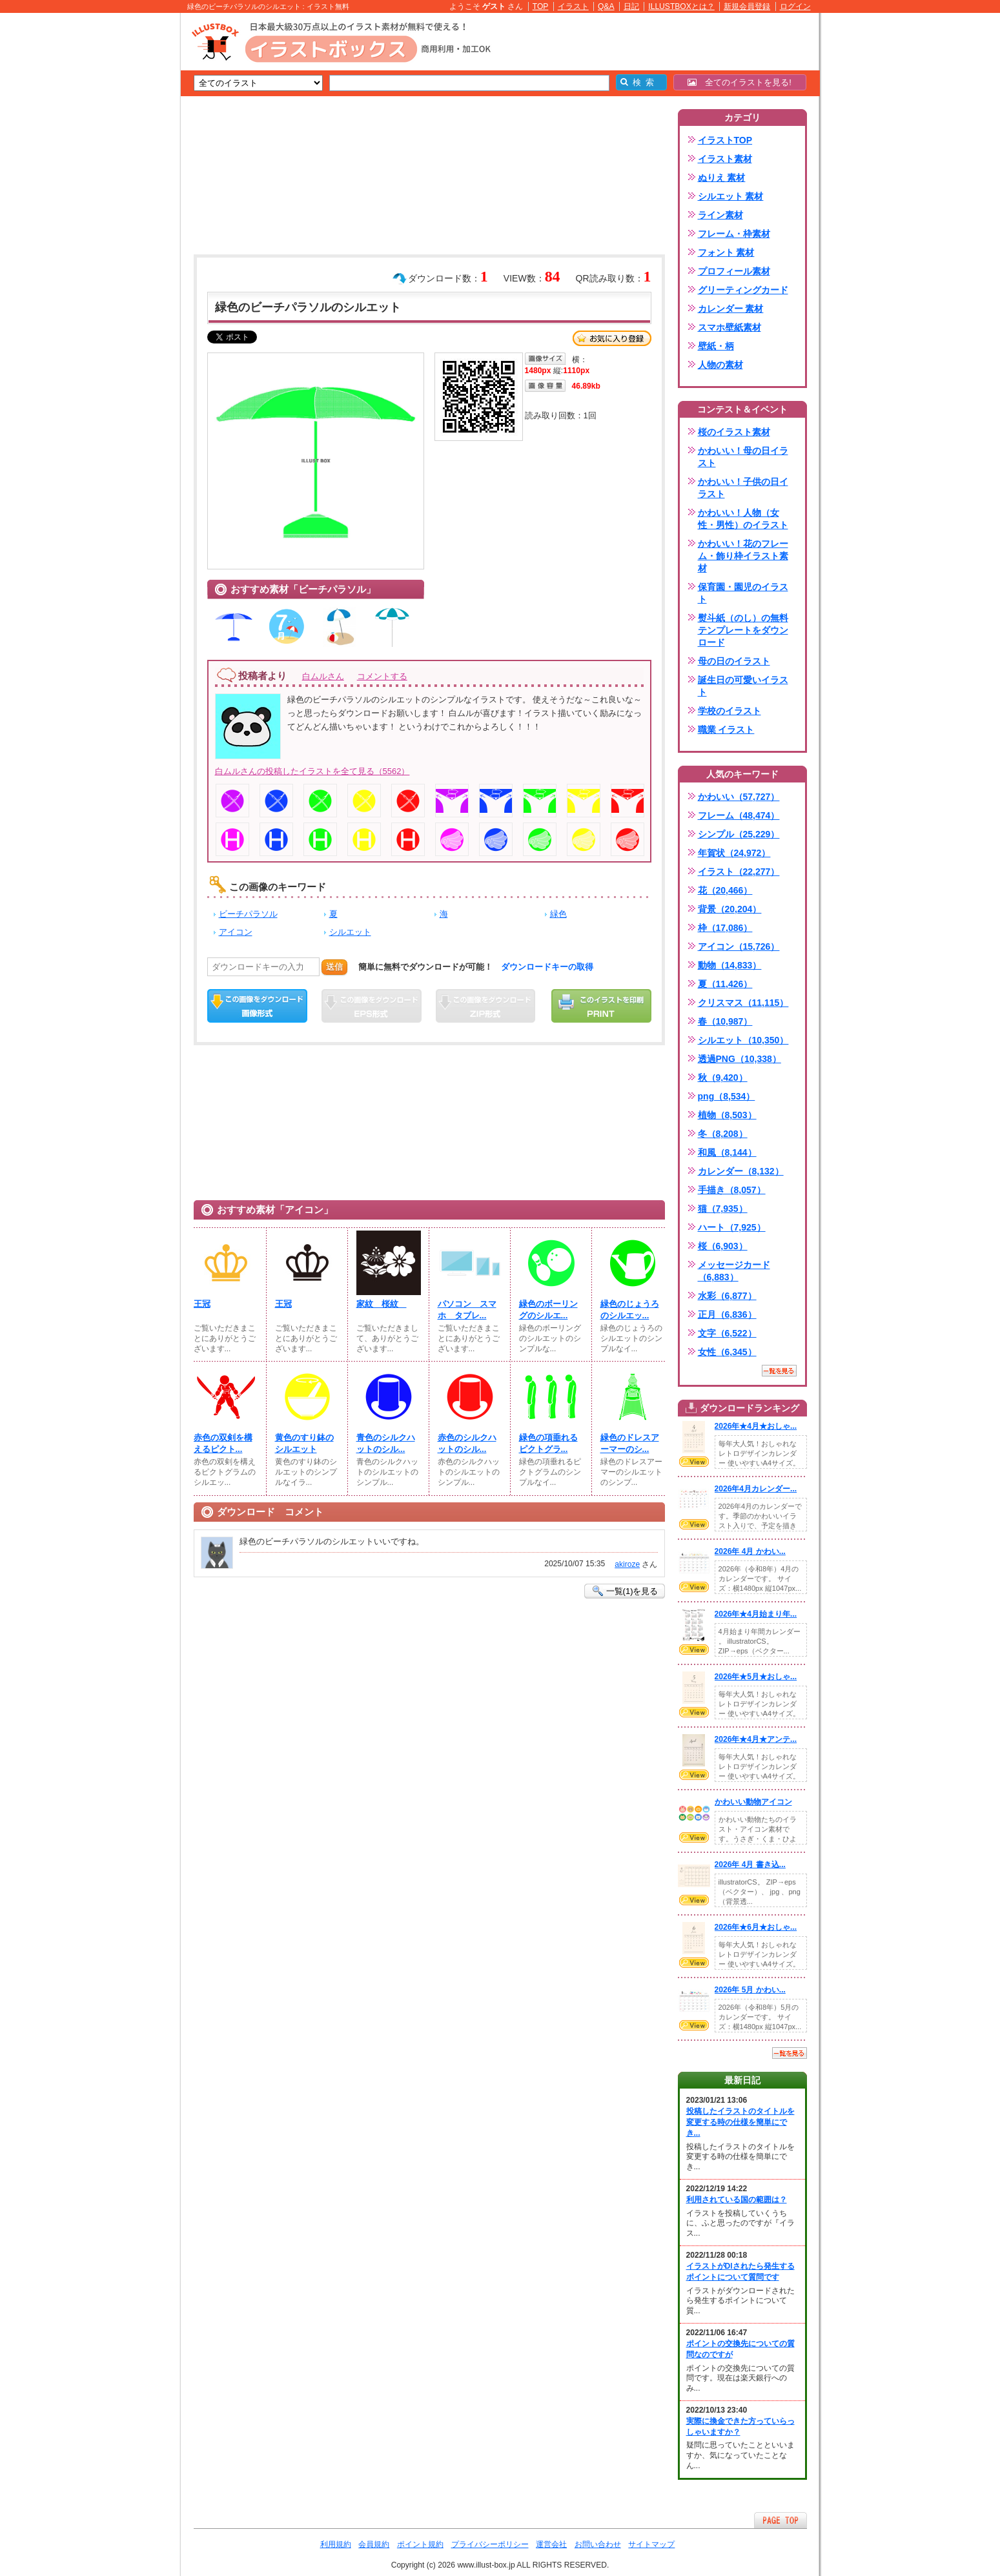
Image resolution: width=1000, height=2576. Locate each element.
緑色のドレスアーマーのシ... (629, 1443)
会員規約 (373, 2544)
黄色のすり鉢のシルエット (304, 1443)
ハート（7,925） (732, 1227)
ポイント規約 (420, 2544)
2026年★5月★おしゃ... (756, 1676)
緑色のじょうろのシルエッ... (629, 1309)
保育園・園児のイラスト (743, 593)
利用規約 (335, 2544)
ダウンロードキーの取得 (547, 967)
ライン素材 (720, 215)
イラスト (573, 6)
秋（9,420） (723, 1077)
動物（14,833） (730, 965)
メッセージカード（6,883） (734, 1271)
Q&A (606, 6)
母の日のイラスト (734, 661)
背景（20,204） (730, 909)
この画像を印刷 (601, 1006)
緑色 (558, 914)
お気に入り (612, 338)
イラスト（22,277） (739, 871)
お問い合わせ (598, 2544)
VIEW (694, 1462)
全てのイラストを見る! (739, 82)
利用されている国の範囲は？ (736, 2199)
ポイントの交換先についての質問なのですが (740, 2349)
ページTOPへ (780, 2520)
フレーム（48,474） (739, 815)
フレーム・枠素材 (734, 234)
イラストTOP (725, 140)
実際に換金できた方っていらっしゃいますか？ (740, 2427)
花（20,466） (725, 890)
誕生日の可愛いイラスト (743, 686)
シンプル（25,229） (739, 834)
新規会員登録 (747, 6)
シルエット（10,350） (743, 1040)
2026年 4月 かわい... (750, 1551)
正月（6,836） (727, 1314)
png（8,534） (726, 1096)
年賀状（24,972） (734, 853)
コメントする (382, 676)
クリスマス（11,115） (743, 1002)
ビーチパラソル (248, 914)
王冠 (202, 1304)
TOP (541, 6)
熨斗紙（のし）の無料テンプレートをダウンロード (743, 630)
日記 (631, 6)
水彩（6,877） (727, 1296)
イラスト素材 (725, 159)
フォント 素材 (726, 252)
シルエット (350, 932)
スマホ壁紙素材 (729, 327)
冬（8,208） (723, 1134)
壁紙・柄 (716, 346)
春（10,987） (725, 1021)
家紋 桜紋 (381, 1304)
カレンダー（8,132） (741, 1171)
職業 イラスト (726, 729)
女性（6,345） (727, 1352)
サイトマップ (651, 2544)
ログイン (795, 6)
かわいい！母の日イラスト (743, 456)
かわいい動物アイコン (753, 1801)
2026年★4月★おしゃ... (756, 1426)
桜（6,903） (723, 1246)
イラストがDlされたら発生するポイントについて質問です (740, 2272)
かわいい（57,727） (739, 797)
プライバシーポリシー (490, 2544)
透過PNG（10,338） (739, 1059)
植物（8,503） (727, 1115)
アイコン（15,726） (739, 946)
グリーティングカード (743, 290)
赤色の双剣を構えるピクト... (223, 1443)
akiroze (627, 1564)
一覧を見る (779, 1370)
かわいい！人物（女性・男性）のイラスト (743, 518)
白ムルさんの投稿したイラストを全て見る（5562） (312, 771)
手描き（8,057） (732, 1190)
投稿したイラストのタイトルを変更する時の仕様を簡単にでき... (740, 2122)
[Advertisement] (119, 213)
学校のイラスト (729, 711)
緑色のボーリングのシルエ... (548, 1309)
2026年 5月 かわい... (750, 1989)
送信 (334, 967)
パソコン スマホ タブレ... (467, 1309)
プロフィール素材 (734, 271)
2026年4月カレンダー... (756, 1488)
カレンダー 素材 (731, 308)
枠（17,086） (725, 928)
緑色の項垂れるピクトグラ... (548, 1443)
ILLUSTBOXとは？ (681, 6)
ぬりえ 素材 (722, 177)
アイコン (235, 932)
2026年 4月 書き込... (750, 1864)
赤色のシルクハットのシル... (467, 1443)
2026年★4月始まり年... (756, 1614)
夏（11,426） (725, 984)
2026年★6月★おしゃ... (756, 1927)
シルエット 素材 (731, 196)
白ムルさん (323, 676)
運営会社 (551, 2544)
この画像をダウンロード (257, 1006)
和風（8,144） (727, 1152)
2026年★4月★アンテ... (756, 1739)
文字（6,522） (727, 1333)
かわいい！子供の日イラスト (743, 487)
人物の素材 (720, 365)
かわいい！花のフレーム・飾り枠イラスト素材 (743, 555)
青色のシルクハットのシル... (385, 1443)
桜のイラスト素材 (734, 432)
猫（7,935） (723, 1208)
